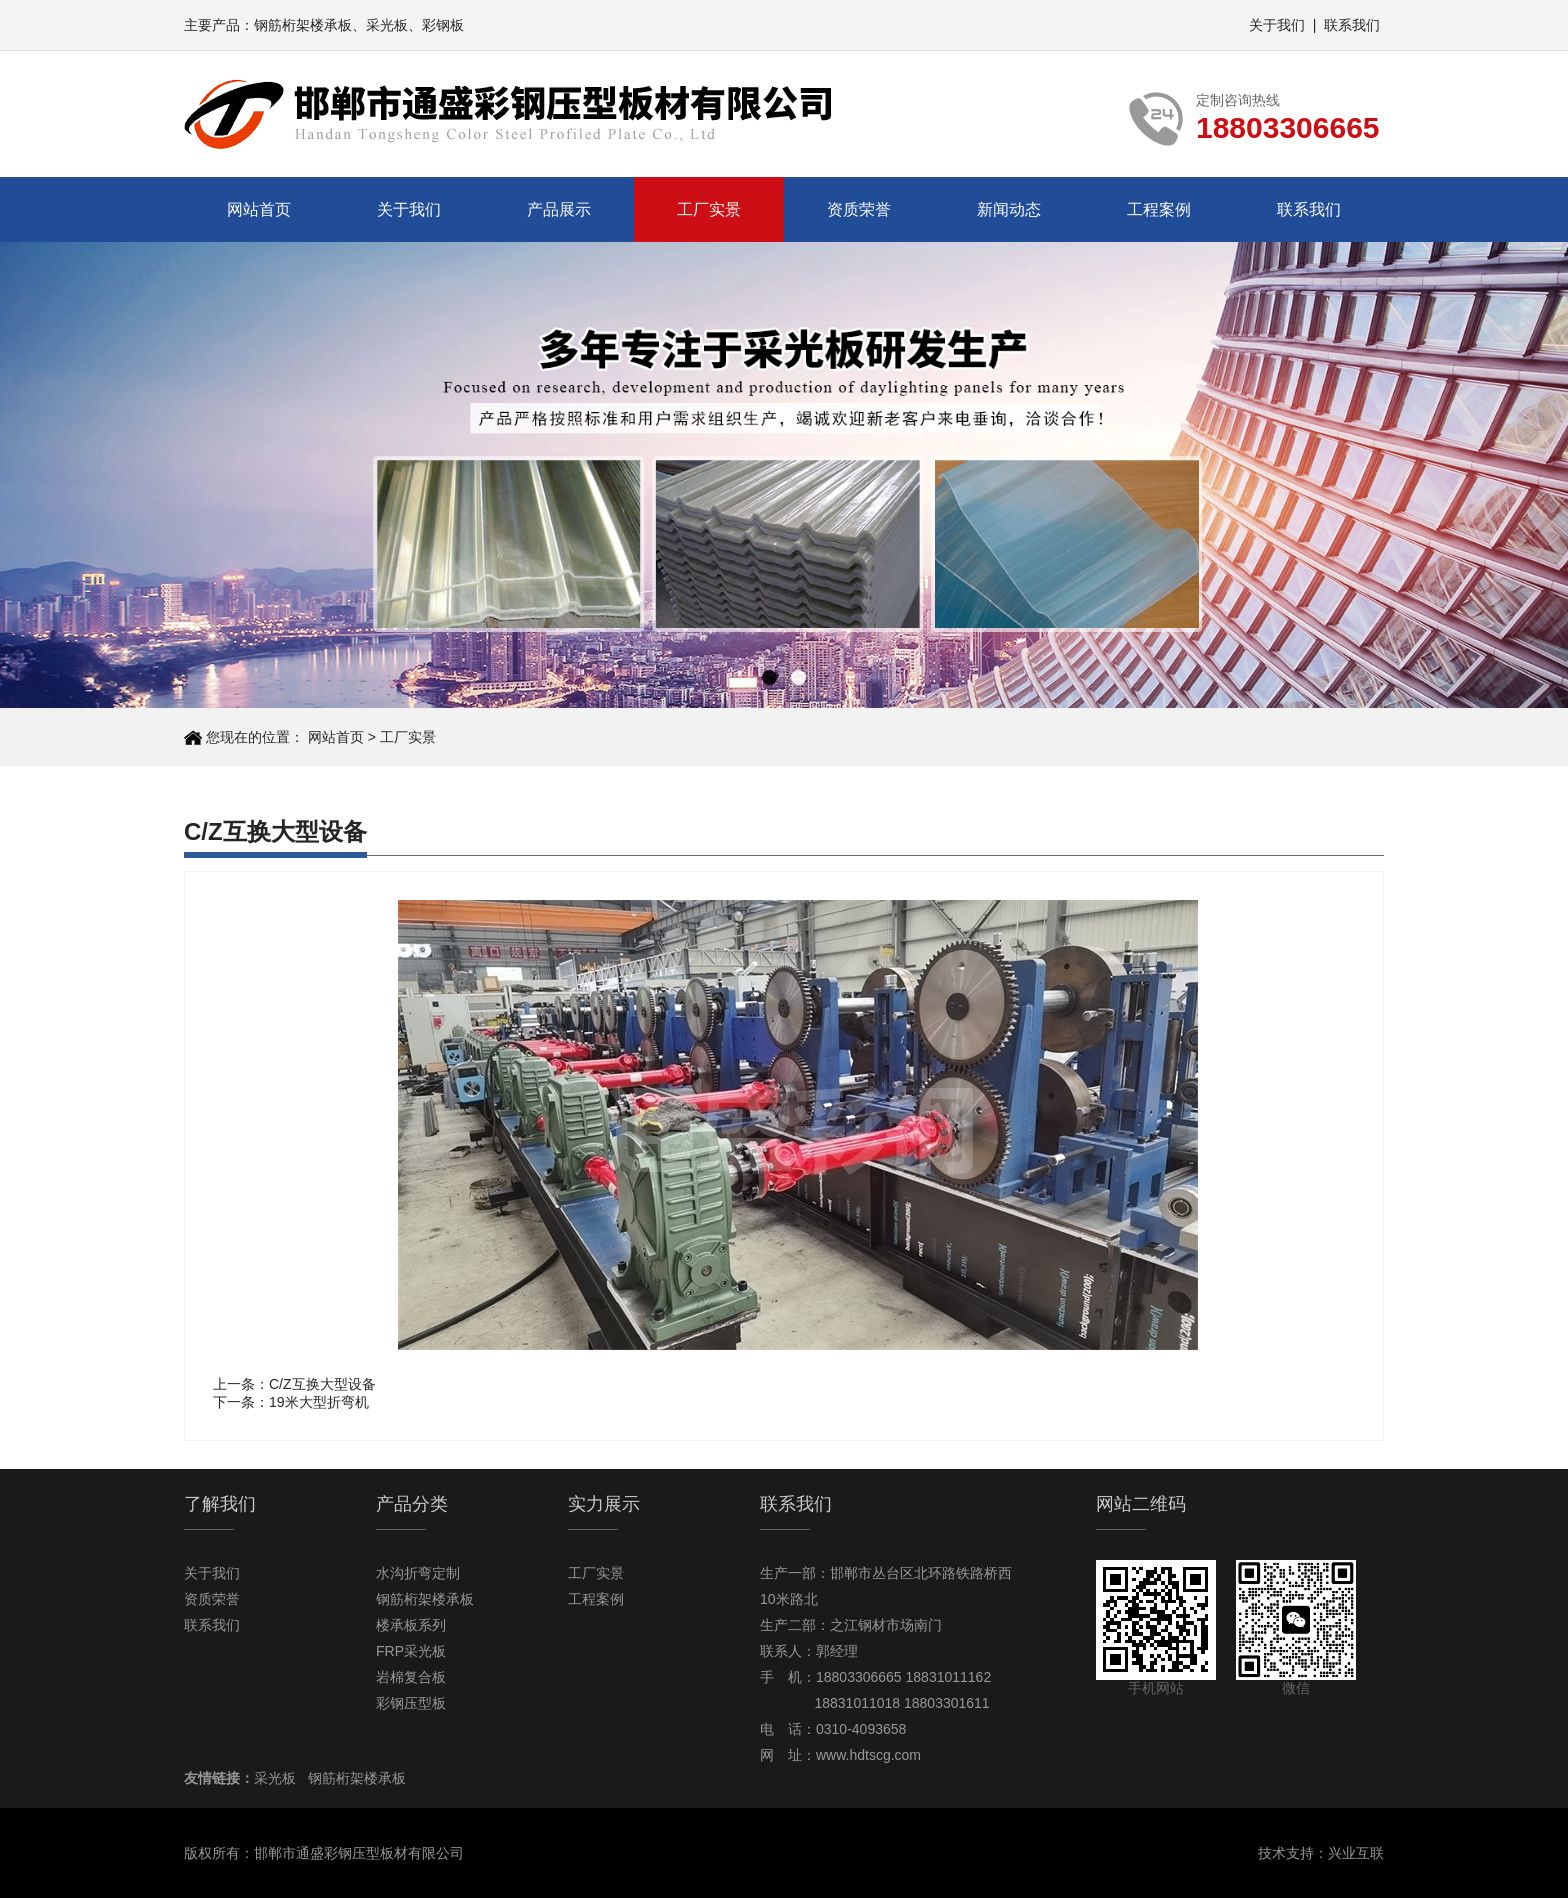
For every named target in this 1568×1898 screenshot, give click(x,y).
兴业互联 (1356, 1853)
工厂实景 (709, 209)
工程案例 (1159, 209)
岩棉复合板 (411, 1677)
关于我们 (1277, 25)
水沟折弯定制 (418, 1573)
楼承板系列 (411, 1625)
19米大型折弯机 (319, 1402)
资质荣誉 (859, 209)
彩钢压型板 (411, 1703)
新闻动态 (1009, 209)
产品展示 (559, 209)
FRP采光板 (411, 1651)
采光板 (387, 25)
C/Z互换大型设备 (322, 1384)
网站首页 (259, 209)
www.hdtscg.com (868, 1755)
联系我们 (1352, 25)
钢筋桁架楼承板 (303, 25)
